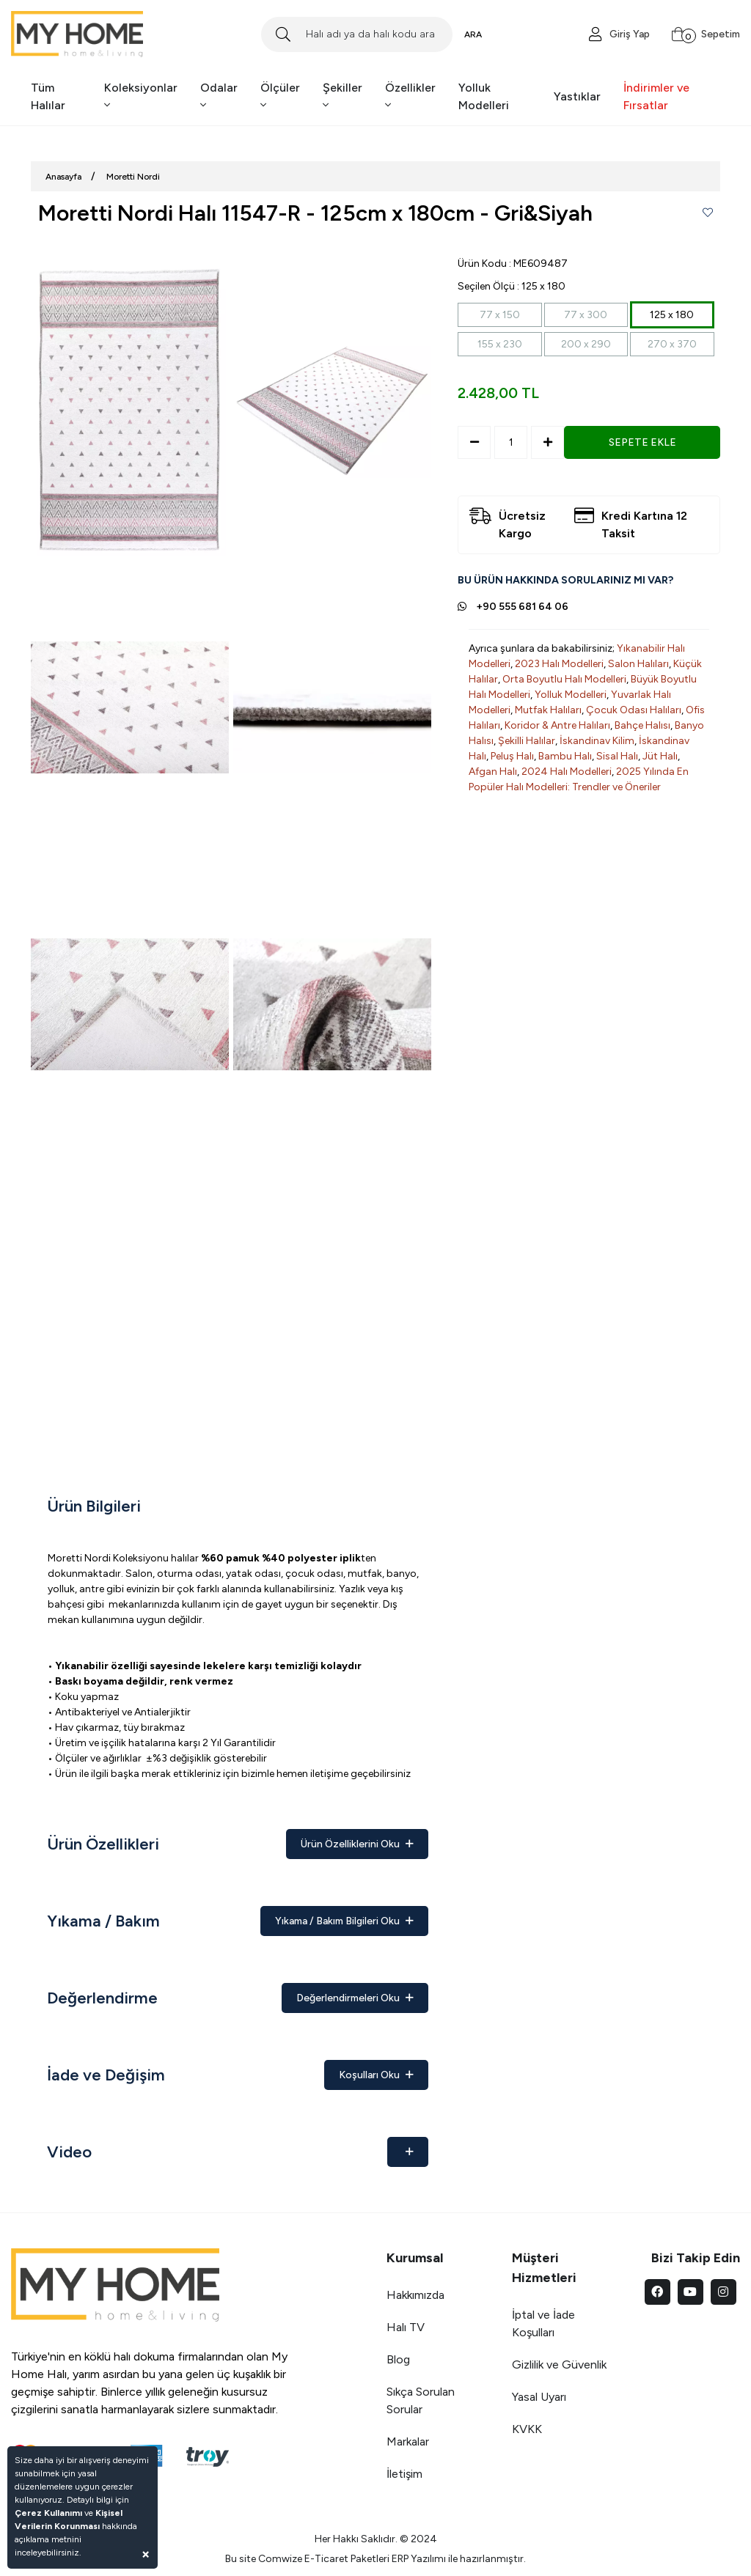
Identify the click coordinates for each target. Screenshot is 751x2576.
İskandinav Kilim (597, 741)
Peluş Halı (512, 756)
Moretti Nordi (133, 177)
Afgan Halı (493, 771)
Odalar (219, 96)
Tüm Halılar (48, 96)
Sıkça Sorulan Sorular (421, 2400)
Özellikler (410, 96)
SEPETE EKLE (642, 442)
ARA (473, 34)
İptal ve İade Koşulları (543, 2323)
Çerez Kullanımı (48, 2513)
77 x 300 (585, 315)
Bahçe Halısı (642, 725)
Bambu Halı (565, 756)
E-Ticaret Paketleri (346, 2559)
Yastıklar (577, 96)
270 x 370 (672, 344)
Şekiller (342, 96)
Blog (398, 2359)
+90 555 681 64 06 (522, 606)
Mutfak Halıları (548, 710)
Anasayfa (63, 177)
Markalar (408, 2441)
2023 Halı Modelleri (559, 664)
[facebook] (657, 2292)
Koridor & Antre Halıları (557, 725)
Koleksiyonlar (140, 96)
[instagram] (723, 2292)
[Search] (356, 34)
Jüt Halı (660, 756)
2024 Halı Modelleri (566, 771)
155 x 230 (499, 344)
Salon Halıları (638, 664)
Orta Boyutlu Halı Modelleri (564, 679)
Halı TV (406, 2327)
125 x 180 (672, 315)
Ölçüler (280, 96)
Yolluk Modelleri (483, 96)
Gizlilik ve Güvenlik (559, 2364)
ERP (400, 2559)
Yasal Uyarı (539, 2397)
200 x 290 (586, 344)
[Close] (145, 2553)
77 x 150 (500, 315)
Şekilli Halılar (526, 741)
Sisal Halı (617, 756)
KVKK (527, 2429)
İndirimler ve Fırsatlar (656, 96)
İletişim (404, 2474)
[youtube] (690, 2292)
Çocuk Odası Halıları (633, 710)
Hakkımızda (415, 2295)
